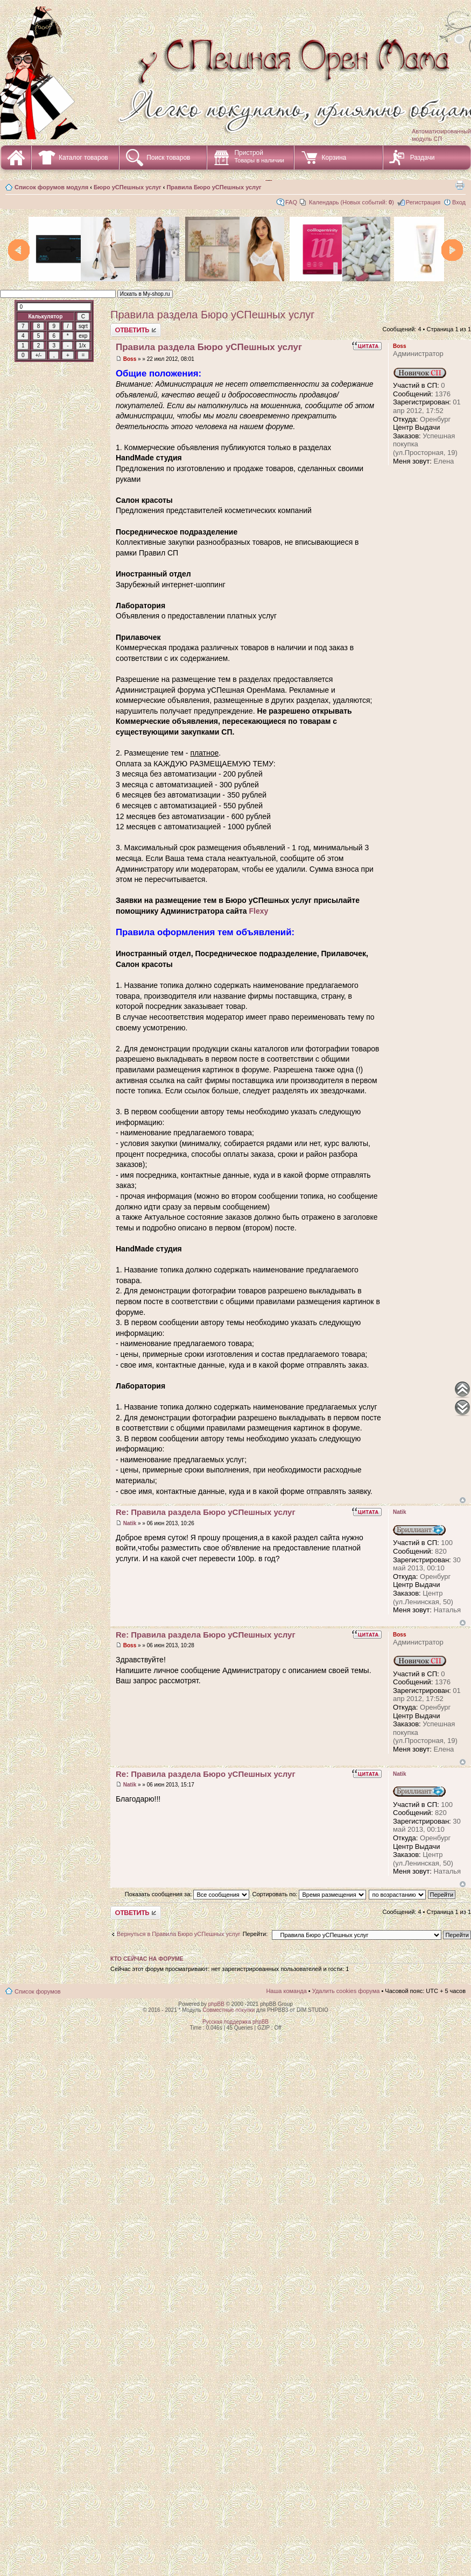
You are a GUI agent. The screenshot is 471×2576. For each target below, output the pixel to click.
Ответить (135, 330)
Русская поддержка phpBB (235, 2022)
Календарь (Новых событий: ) (351, 202)
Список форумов (38, 1991)
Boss (129, 359)
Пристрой (259, 156)
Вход (459, 202)
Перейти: (255, 1934)
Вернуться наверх (463, 1500)
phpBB (216, 2004)
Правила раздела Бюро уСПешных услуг (212, 315)
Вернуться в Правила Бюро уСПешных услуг (178, 1934)
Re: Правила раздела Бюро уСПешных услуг (206, 1512)
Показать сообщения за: (187, 1894)
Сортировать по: (309, 1894)
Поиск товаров (168, 157)
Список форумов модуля (51, 187)
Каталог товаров (83, 157)
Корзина (333, 157)
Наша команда (286, 1991)
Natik (129, 1523)
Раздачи (422, 157)
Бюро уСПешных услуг (127, 187)
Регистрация (423, 202)
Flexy (258, 911)
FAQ (291, 202)
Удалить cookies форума (346, 1991)
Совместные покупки (228, 2010)
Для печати (460, 185)
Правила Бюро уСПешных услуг (213, 187)
